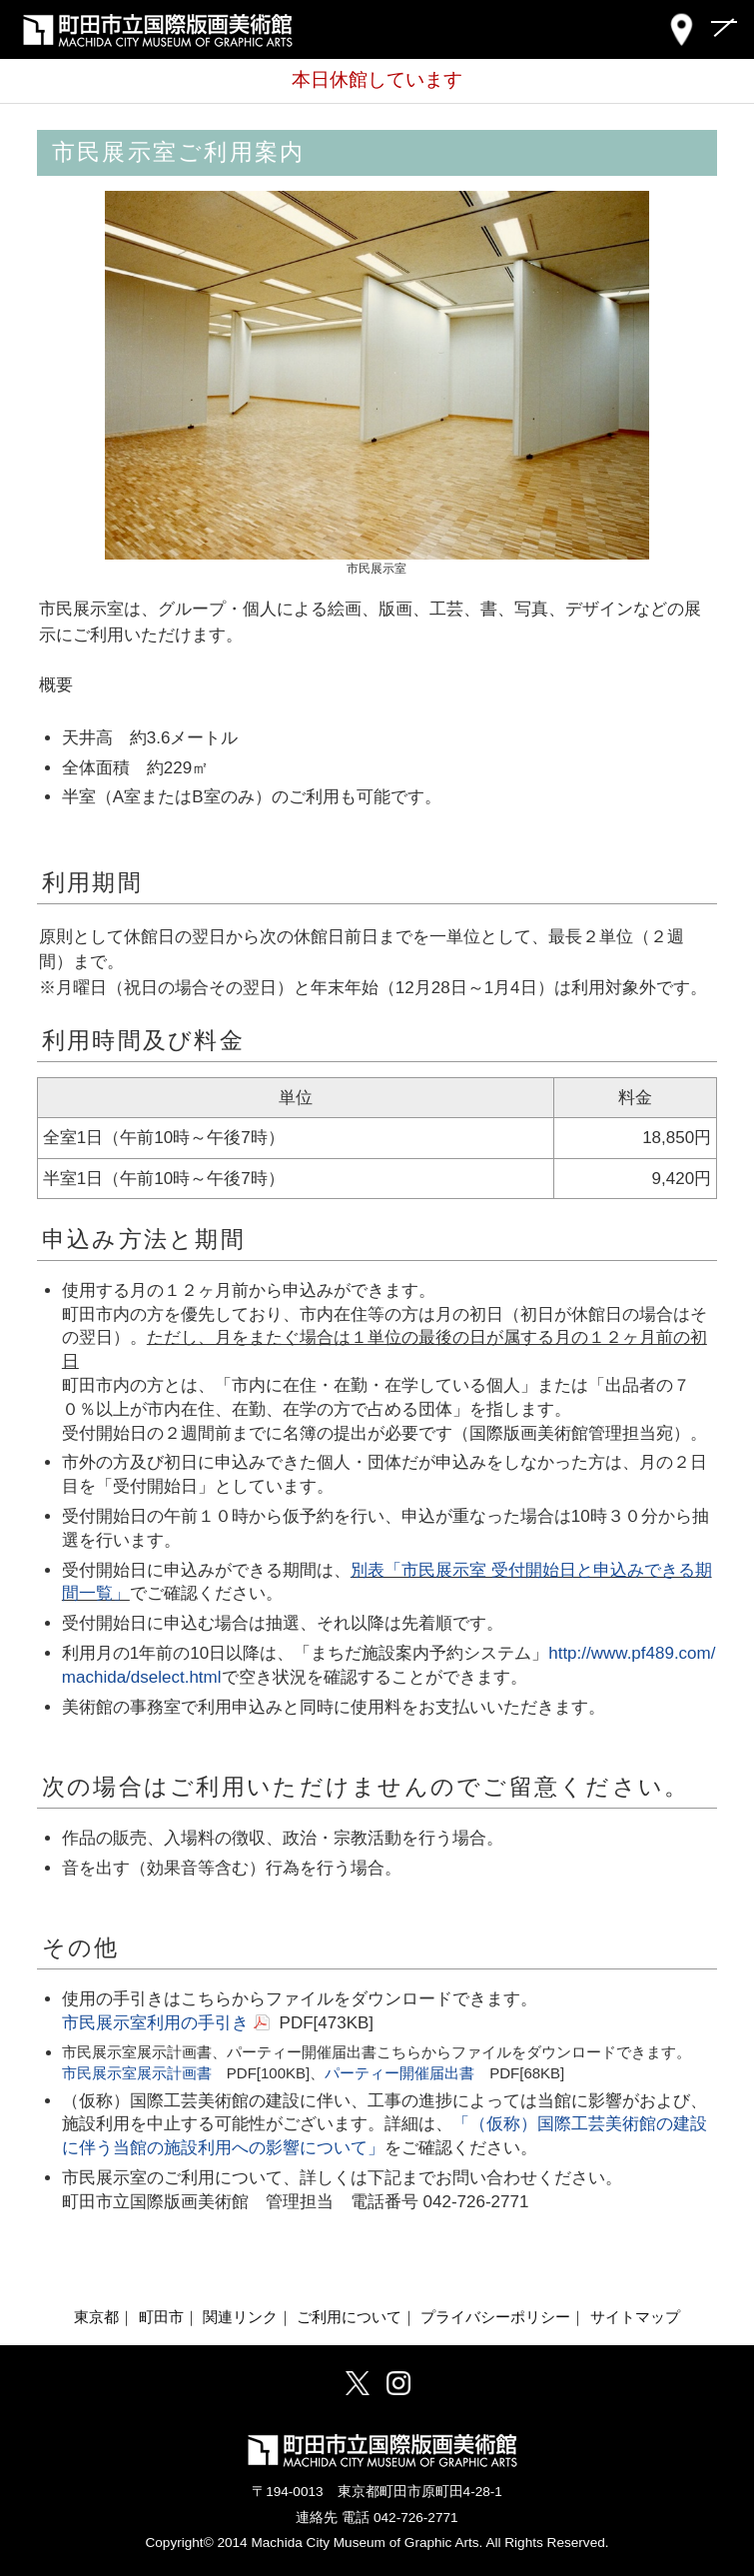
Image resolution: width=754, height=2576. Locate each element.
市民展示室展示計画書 (137, 2072)
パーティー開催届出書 (399, 2072)
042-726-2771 (416, 2517)
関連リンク (240, 2316)
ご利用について (349, 2316)
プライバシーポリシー (495, 2316)
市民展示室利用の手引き (155, 2022)
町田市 (161, 2316)
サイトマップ (635, 2316)
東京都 (96, 2316)
